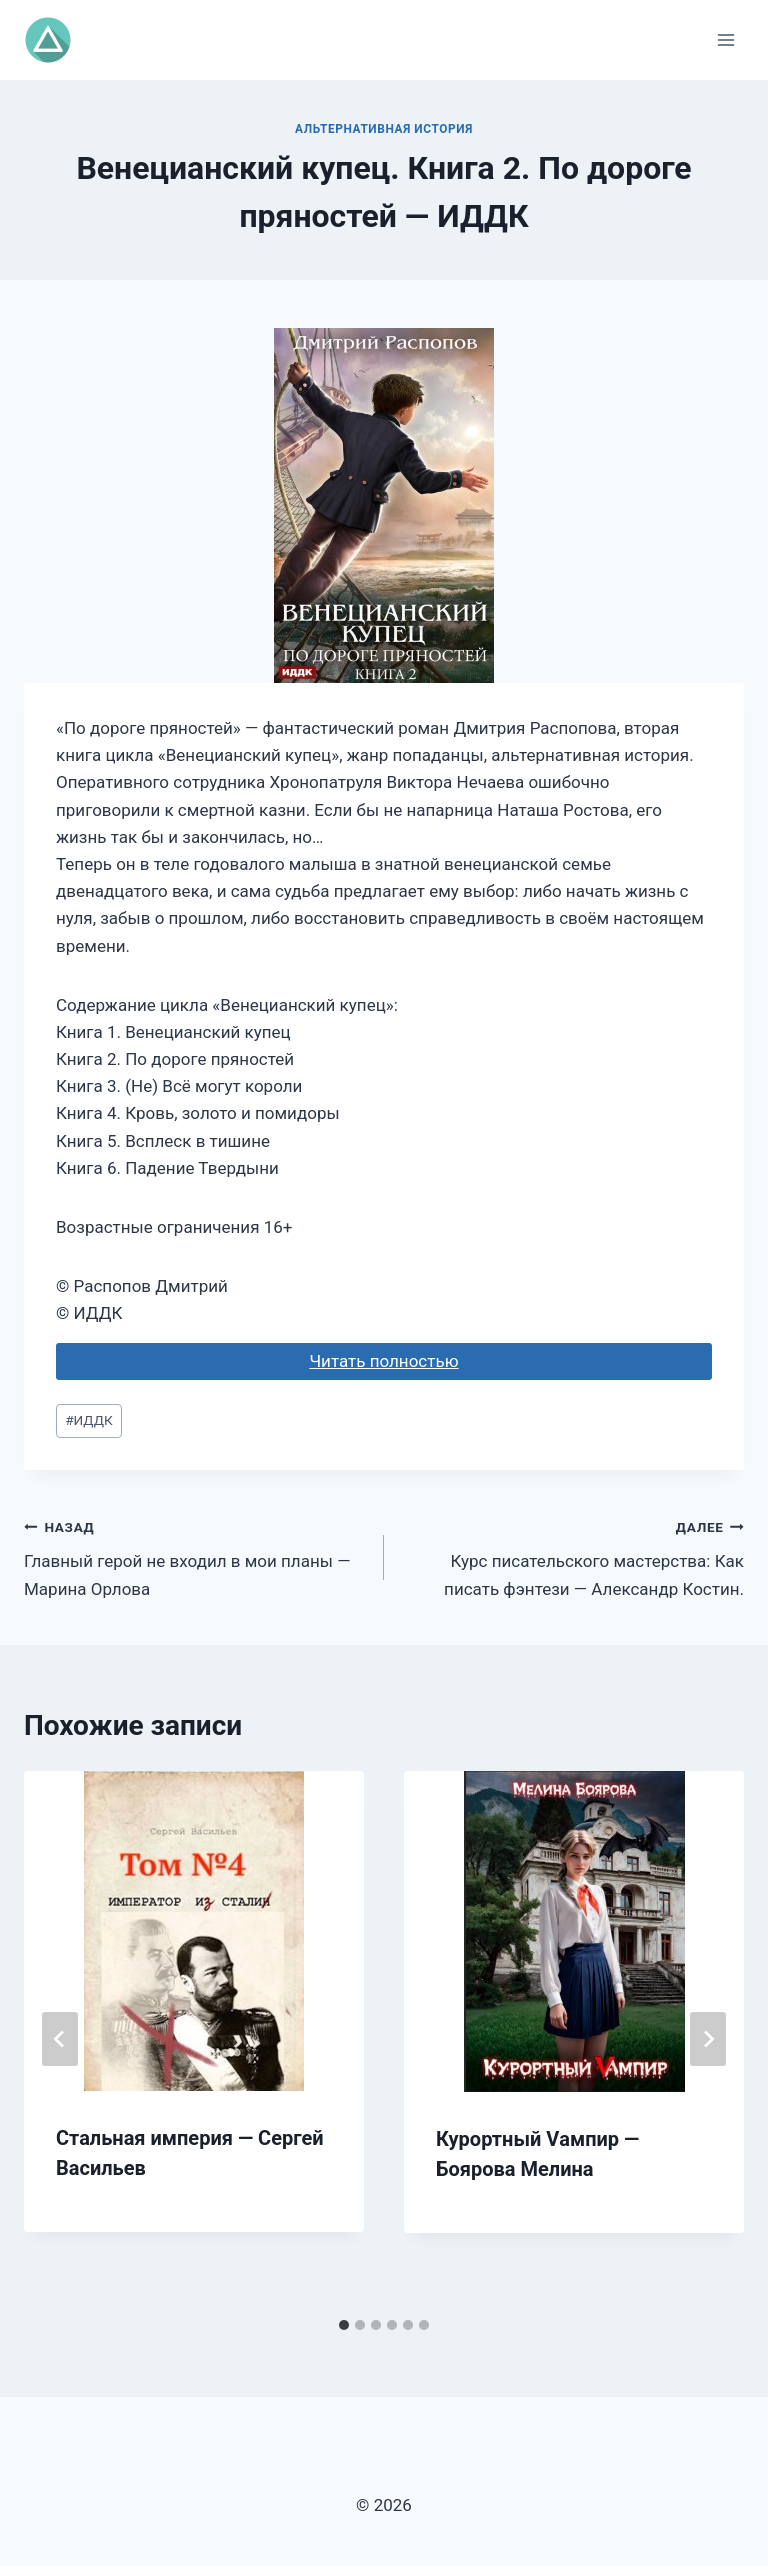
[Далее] (708, 2039)
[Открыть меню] (725, 39)
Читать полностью (383, 1361)
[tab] (344, 2325)
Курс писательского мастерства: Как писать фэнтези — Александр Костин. (572, 1556)
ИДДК (89, 1420)
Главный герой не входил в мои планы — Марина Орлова (195, 1556)
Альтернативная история (384, 129)
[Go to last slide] (60, 2039)
